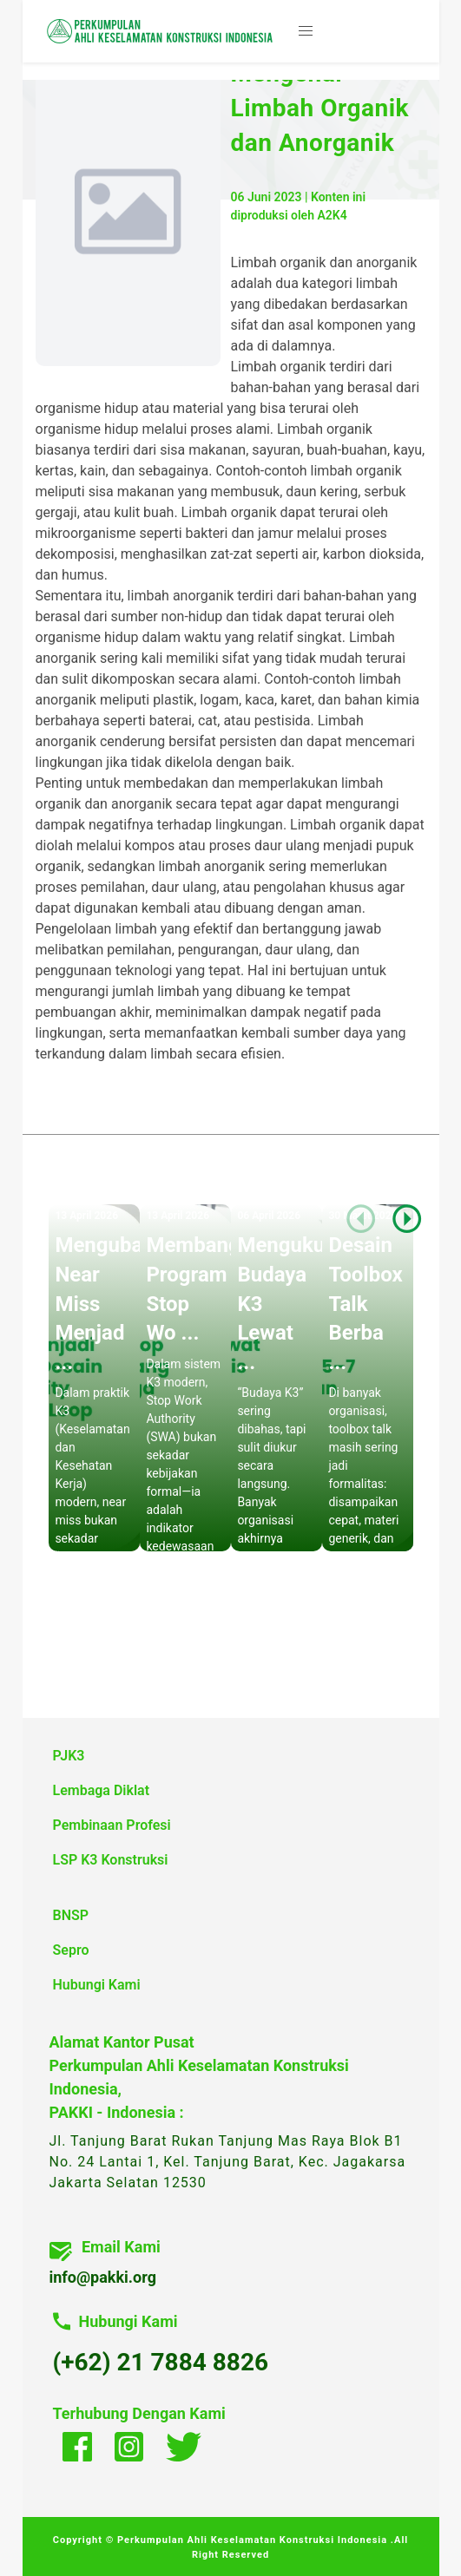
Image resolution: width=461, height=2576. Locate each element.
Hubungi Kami (97, 1984)
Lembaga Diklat (101, 1790)
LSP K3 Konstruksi (110, 1860)
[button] (305, 31)
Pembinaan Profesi (112, 1825)
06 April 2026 (268, 1215)
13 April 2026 (86, 1215)
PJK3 (69, 1755)
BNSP (71, 1915)
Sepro (71, 1950)
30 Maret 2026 (362, 1215)
